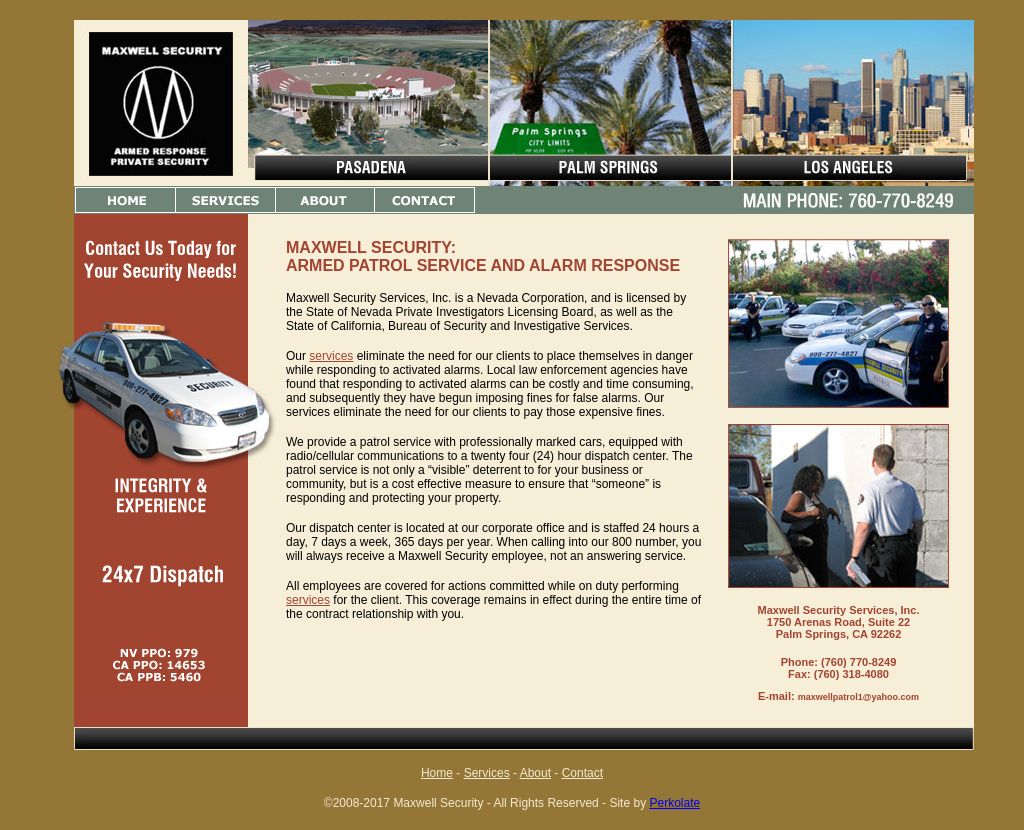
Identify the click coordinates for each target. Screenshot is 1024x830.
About (535, 773)
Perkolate (674, 803)
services (331, 356)
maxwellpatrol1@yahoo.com (858, 697)
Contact (582, 773)
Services (487, 773)
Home (437, 773)
